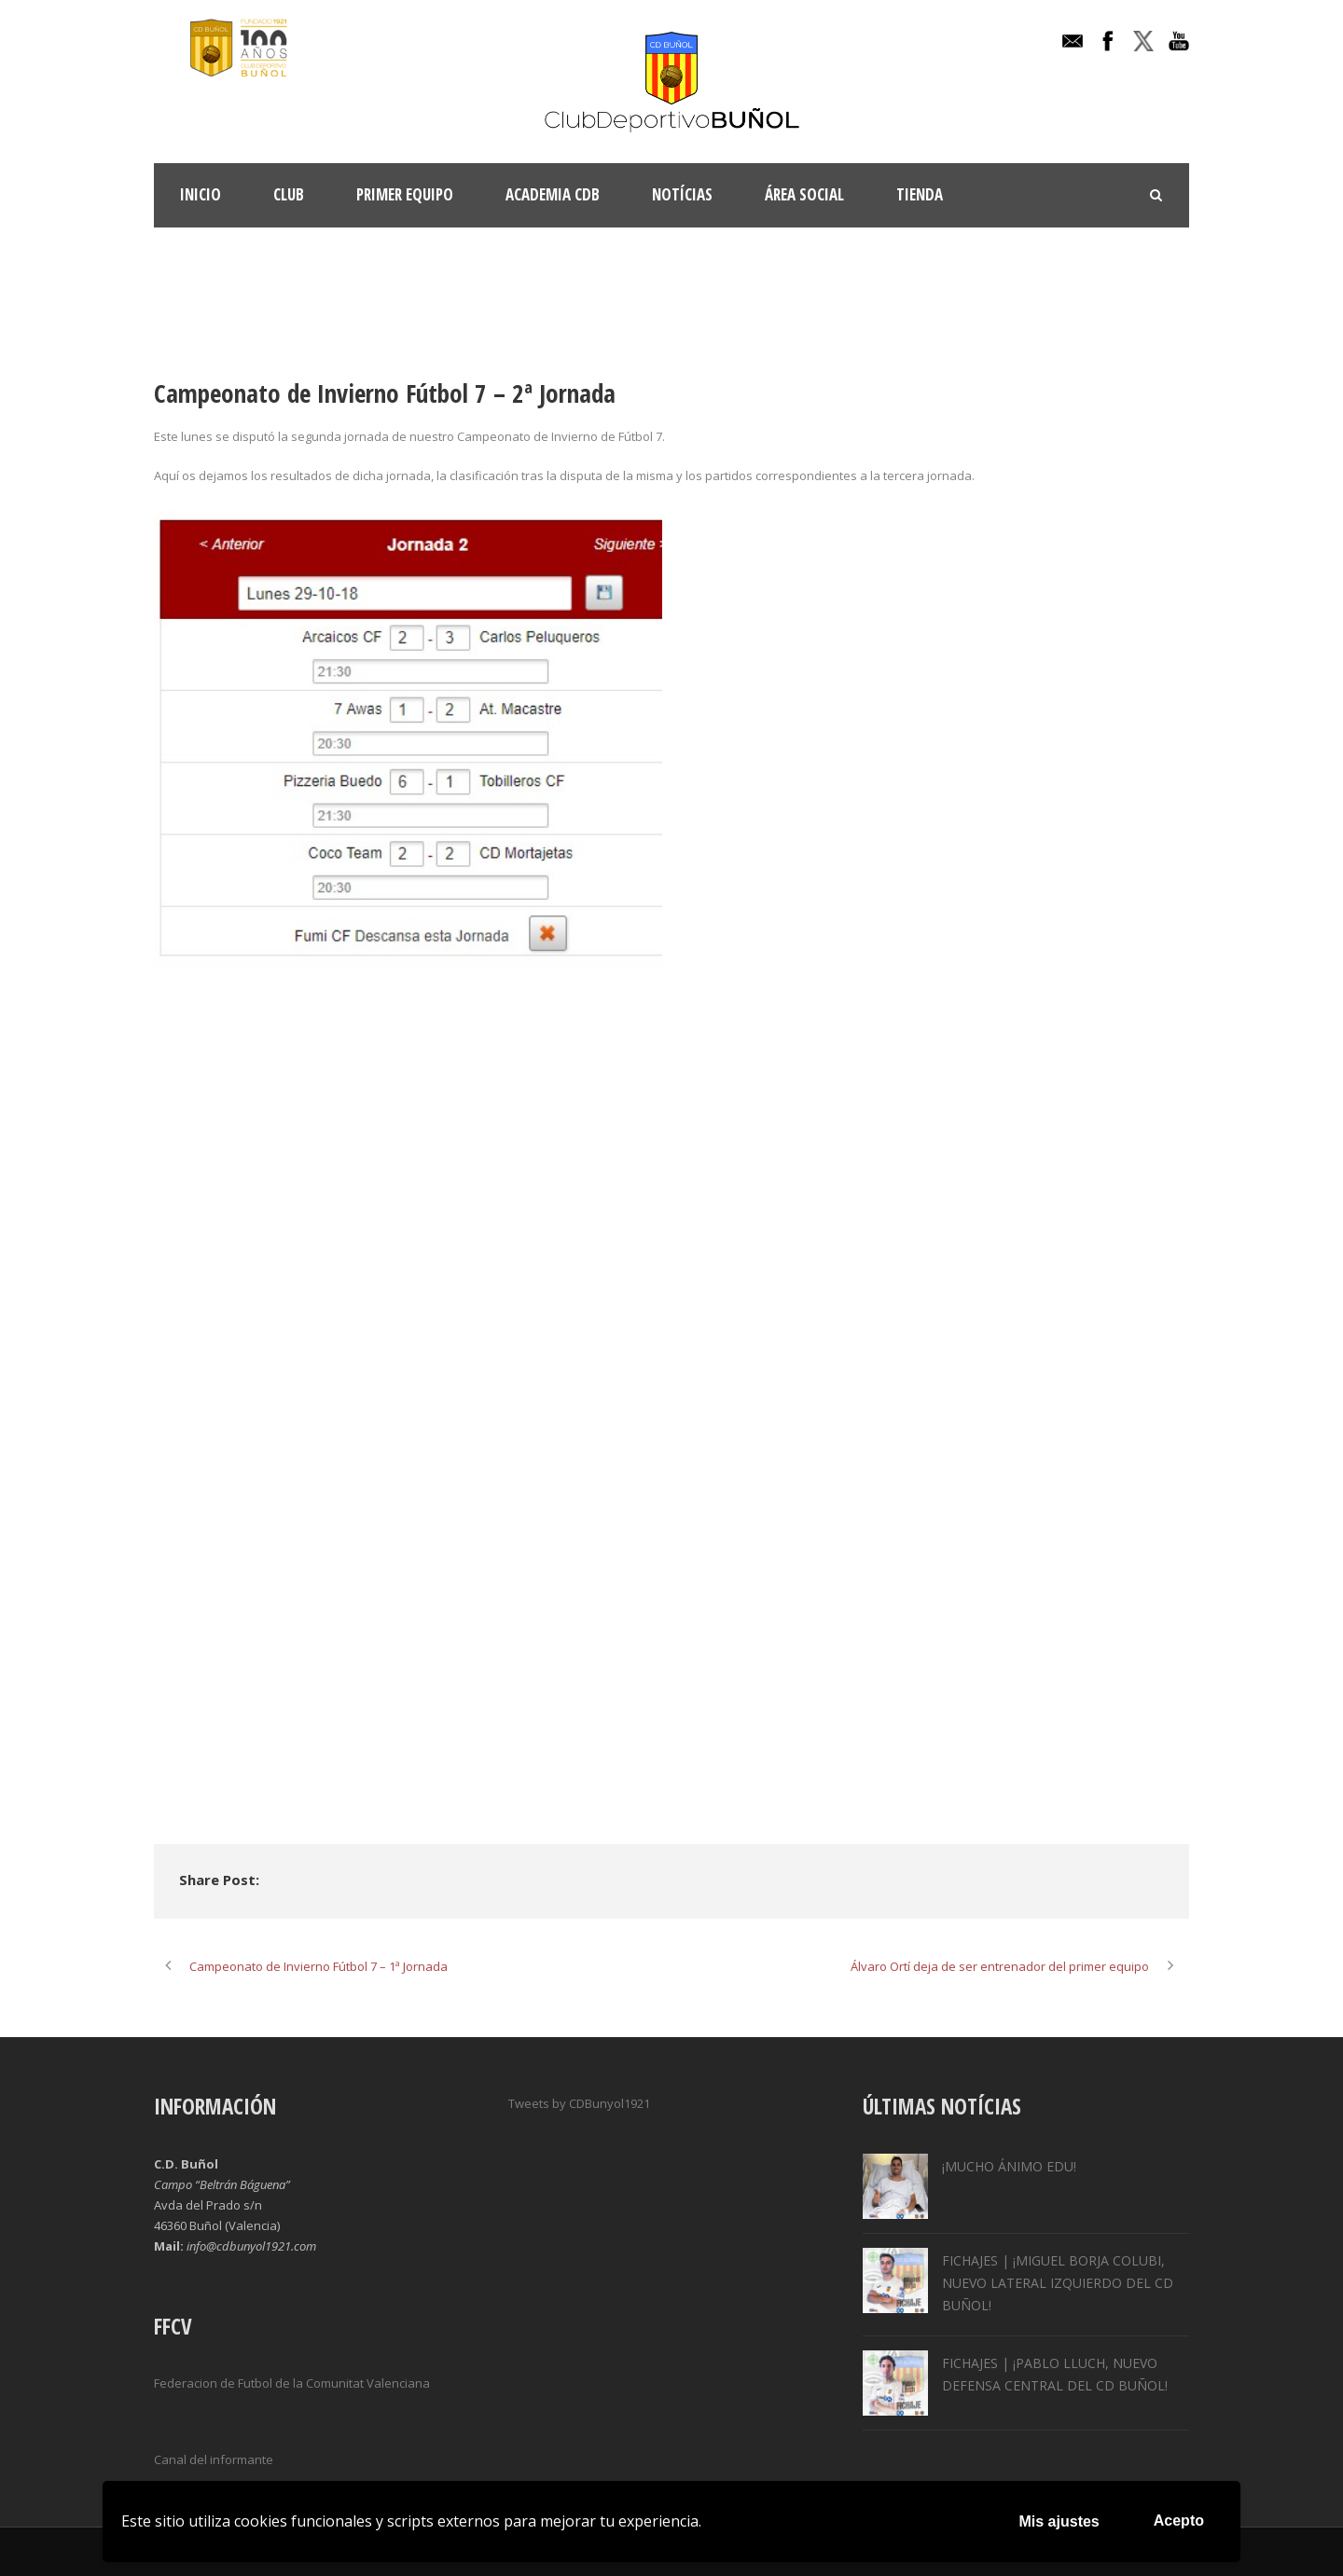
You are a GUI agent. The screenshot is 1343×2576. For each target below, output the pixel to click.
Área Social (804, 194)
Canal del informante (213, 2459)
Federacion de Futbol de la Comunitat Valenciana (292, 2383)
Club (288, 194)
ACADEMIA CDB (552, 194)
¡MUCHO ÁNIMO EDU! (1009, 2166)
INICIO (200, 194)
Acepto (1179, 2520)
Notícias (682, 194)
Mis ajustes (1059, 2521)
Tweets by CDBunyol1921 (579, 2103)
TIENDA (919, 194)
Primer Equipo (404, 194)
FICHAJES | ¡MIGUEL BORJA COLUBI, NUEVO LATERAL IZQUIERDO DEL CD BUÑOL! (1057, 2283)
